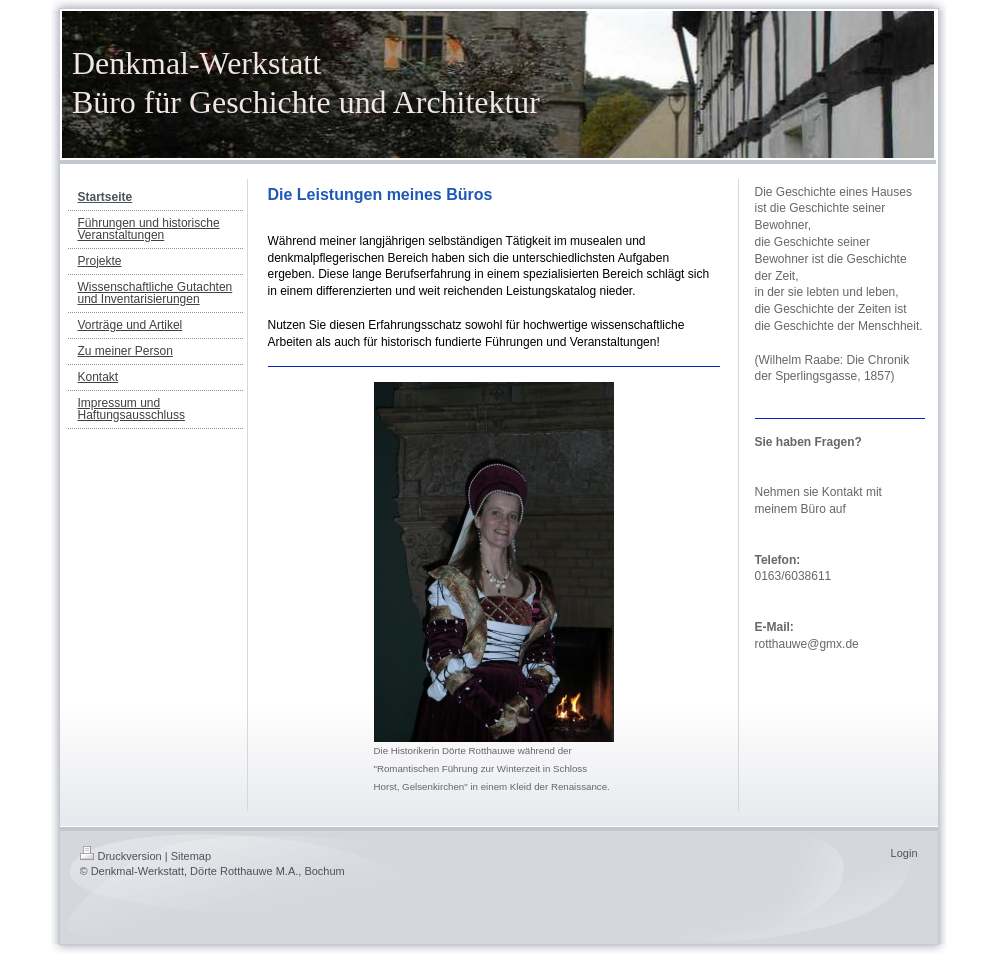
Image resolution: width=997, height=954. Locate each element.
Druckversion (121, 856)
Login (904, 853)
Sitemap (191, 856)
